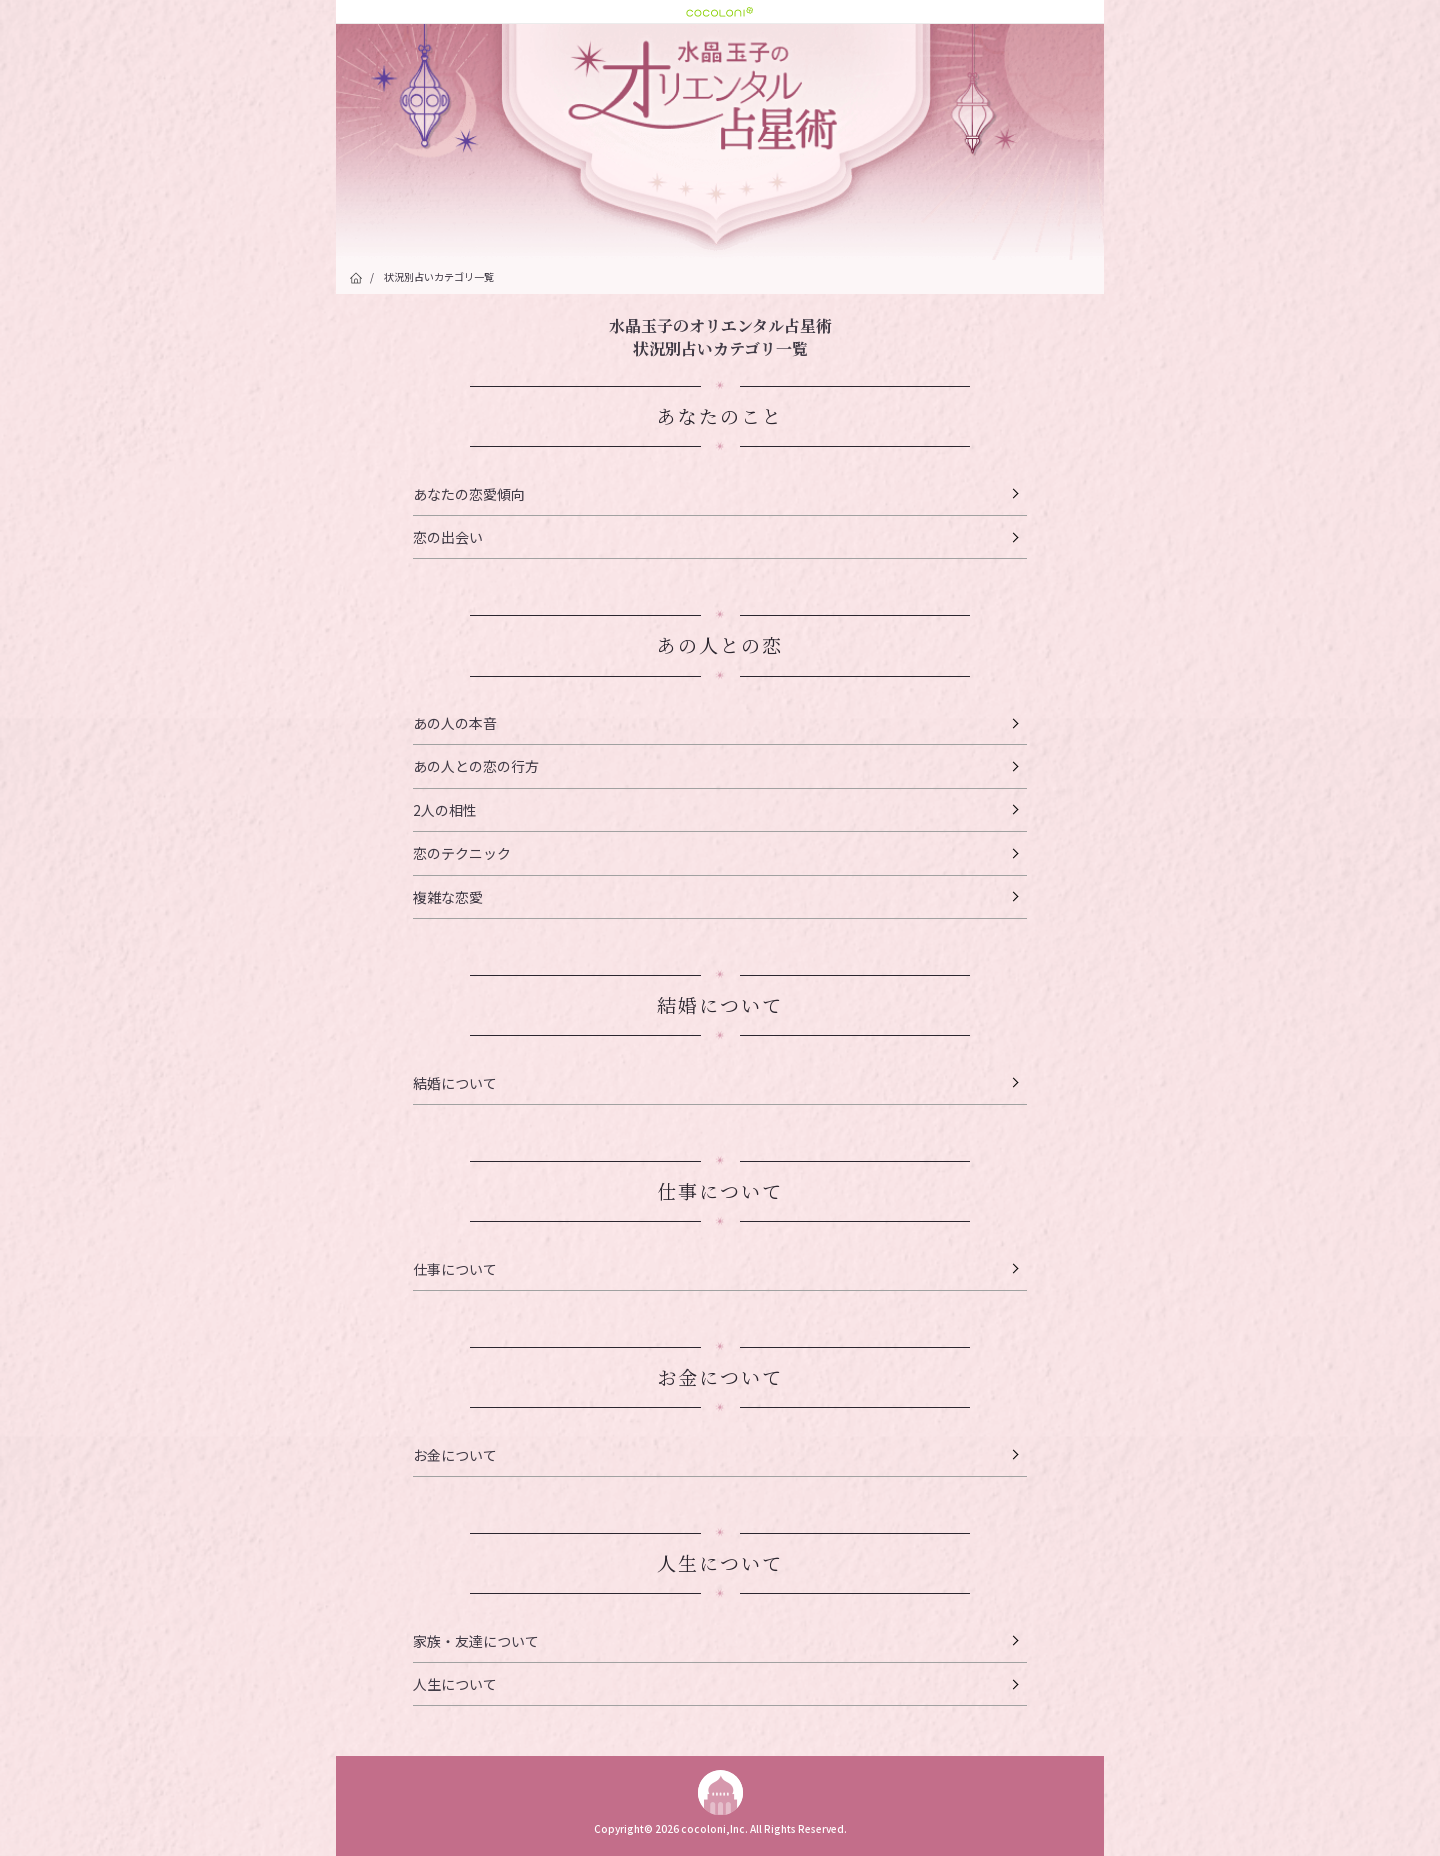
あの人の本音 (455, 723)
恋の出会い (448, 537)
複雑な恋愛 (448, 897)
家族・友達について (476, 1641)
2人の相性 (445, 810)
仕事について (455, 1269)
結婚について (455, 1083)
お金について (455, 1455)
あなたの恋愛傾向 (469, 494)
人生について (455, 1684)
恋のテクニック (462, 853)
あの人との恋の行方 (476, 766)
